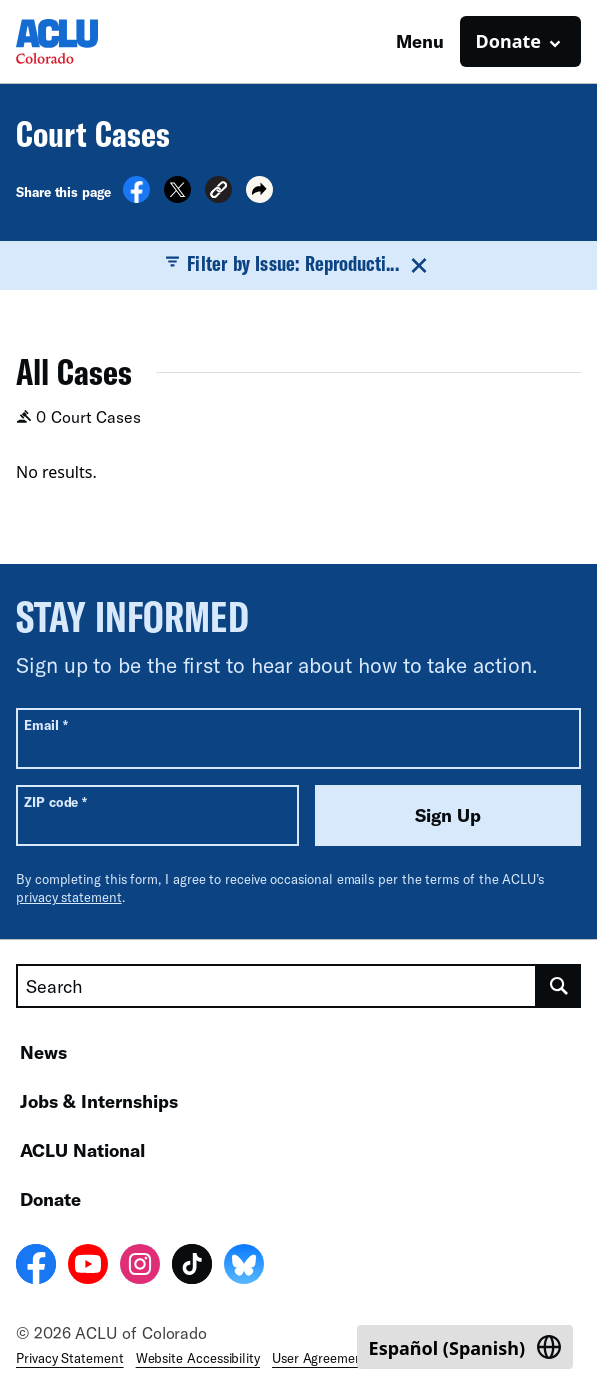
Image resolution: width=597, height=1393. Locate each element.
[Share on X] (177, 197)
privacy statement (69, 897)
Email (45, 724)
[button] (218, 192)
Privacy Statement (70, 1358)
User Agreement (320, 1358)
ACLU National (82, 1150)
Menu (420, 41)
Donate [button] (508, 41)
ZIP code (55, 801)
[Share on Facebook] (136, 197)
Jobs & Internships (99, 1101)
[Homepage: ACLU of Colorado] (86, 41)
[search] (559, 986)
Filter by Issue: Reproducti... (298, 264)
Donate (50, 1199)
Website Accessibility (198, 1358)
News (43, 1052)
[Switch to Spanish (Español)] (465, 1347)
